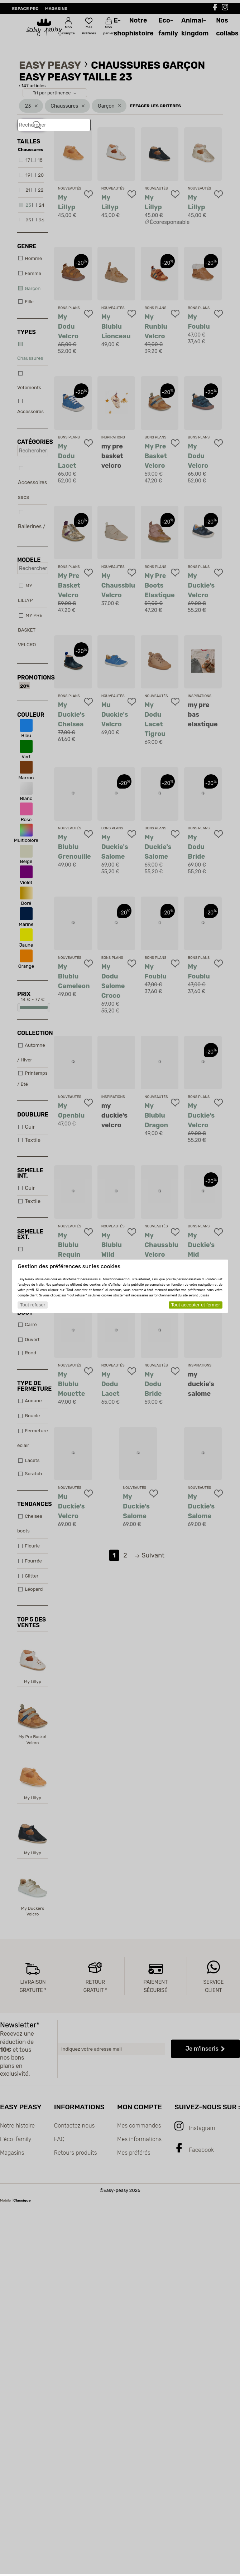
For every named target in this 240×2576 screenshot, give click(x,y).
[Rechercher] (37, 125)
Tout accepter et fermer (195, 1304)
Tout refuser (32, 1304)
